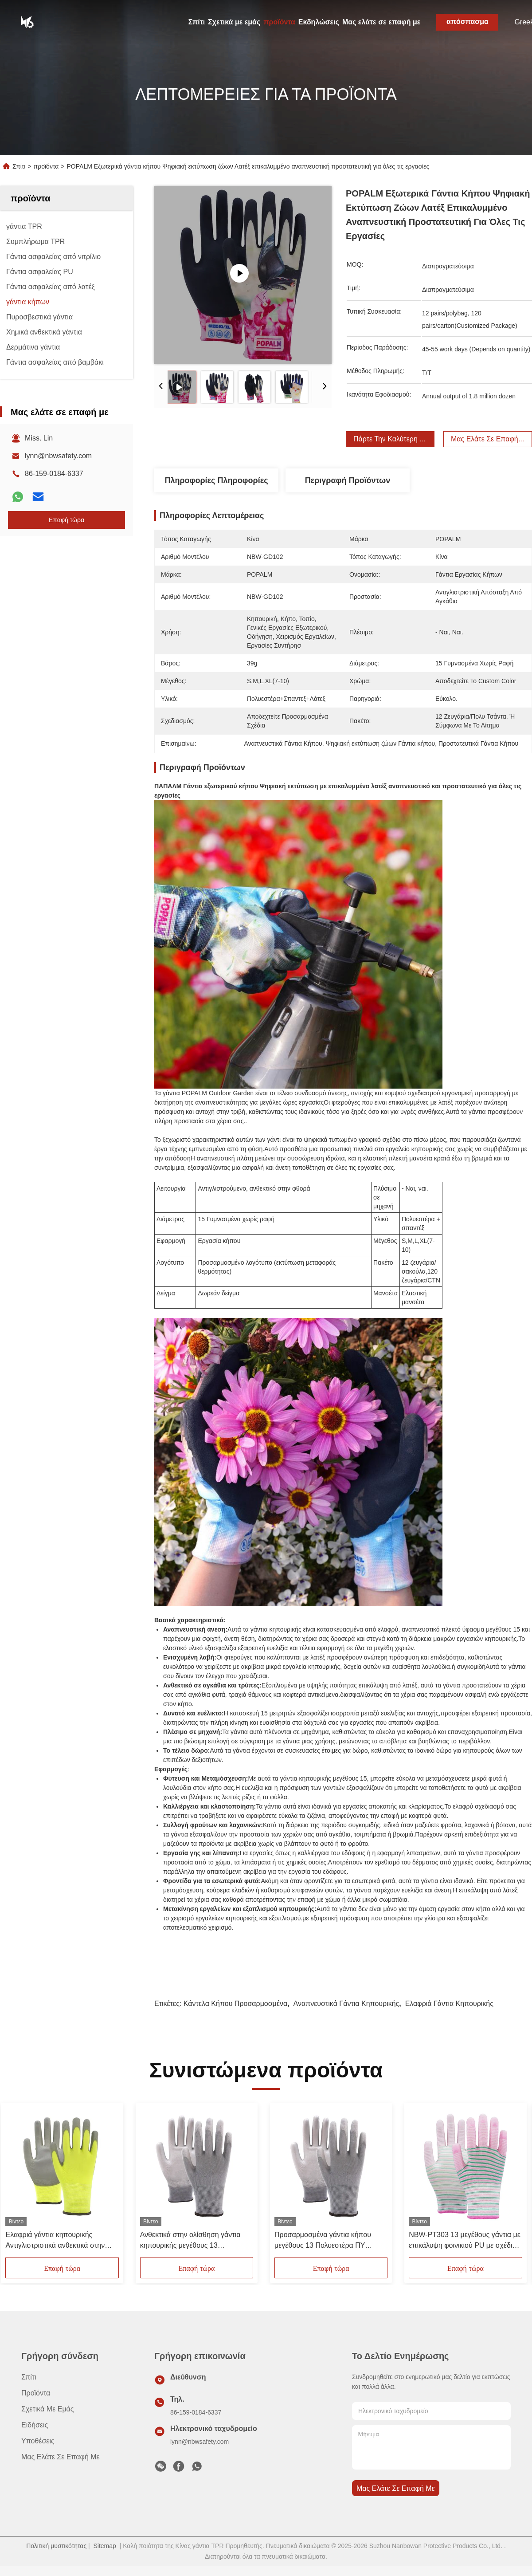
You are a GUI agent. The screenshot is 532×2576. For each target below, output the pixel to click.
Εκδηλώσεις (318, 22)
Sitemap (104, 2545)
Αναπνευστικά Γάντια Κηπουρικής (346, 2003)
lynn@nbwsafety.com (58, 456)
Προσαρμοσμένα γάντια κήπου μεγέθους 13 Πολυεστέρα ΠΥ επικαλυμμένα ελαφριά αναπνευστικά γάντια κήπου (322, 2241)
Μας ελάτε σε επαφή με (381, 22)
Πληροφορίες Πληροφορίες (216, 480)
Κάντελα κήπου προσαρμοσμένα (235, 2003)
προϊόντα (279, 22)
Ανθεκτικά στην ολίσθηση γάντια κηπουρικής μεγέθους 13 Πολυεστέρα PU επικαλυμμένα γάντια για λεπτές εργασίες (190, 2241)
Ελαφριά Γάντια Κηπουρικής (449, 2003)
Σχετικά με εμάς (234, 22)
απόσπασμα (467, 21)
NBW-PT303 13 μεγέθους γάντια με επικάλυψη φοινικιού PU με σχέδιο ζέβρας (464, 2241)
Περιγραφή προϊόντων (348, 480)
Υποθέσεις (38, 2441)
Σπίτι (196, 22)
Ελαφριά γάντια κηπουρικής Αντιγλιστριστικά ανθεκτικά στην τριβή (55, 2241)
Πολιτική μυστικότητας (56, 2545)
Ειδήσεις (34, 2425)
